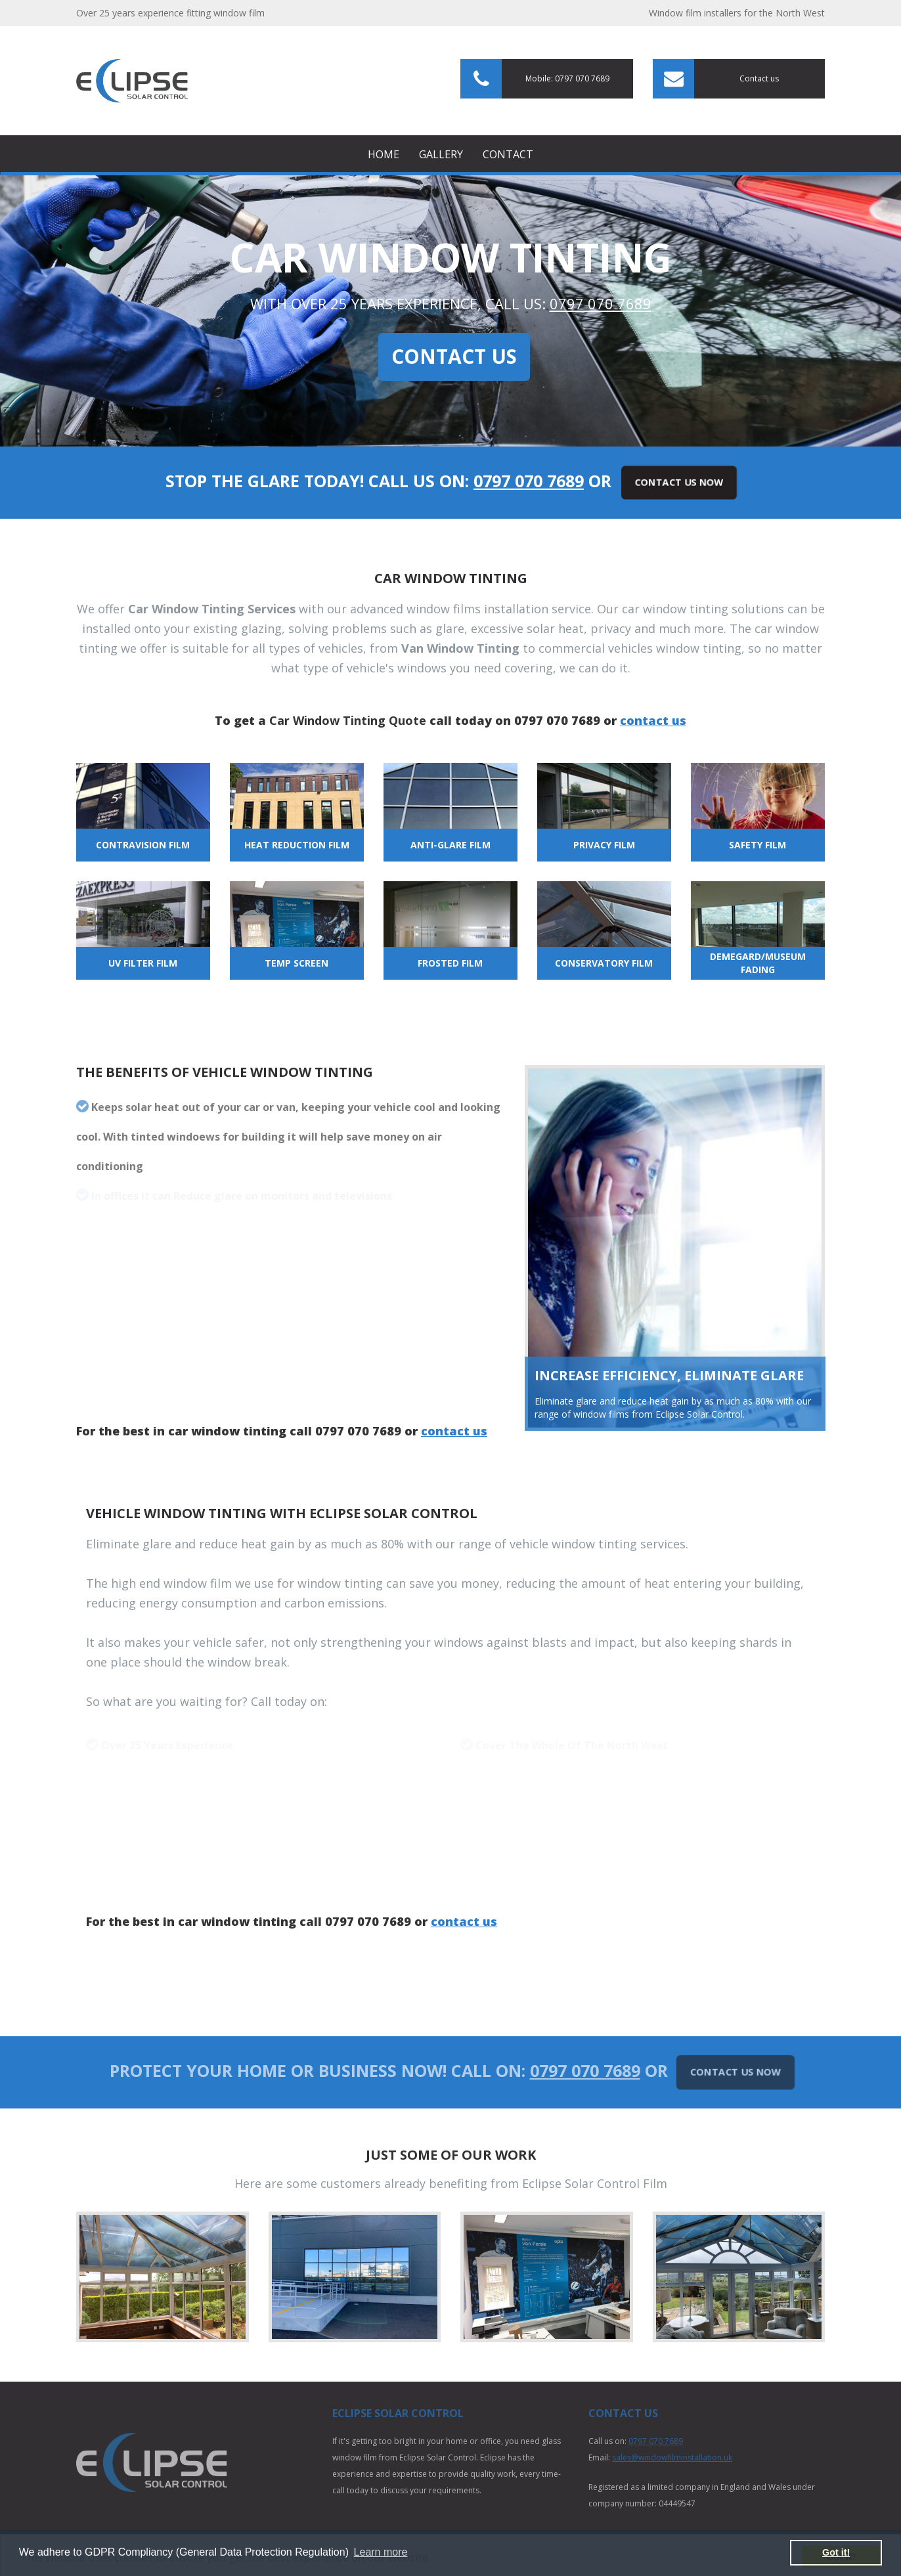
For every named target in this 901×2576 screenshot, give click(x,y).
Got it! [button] (836, 2552)
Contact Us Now (679, 482)
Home (383, 154)
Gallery (441, 154)
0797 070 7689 (600, 303)
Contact (508, 154)
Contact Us (454, 356)
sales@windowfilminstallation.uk (672, 2457)
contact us (653, 720)
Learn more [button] (381, 2552)
